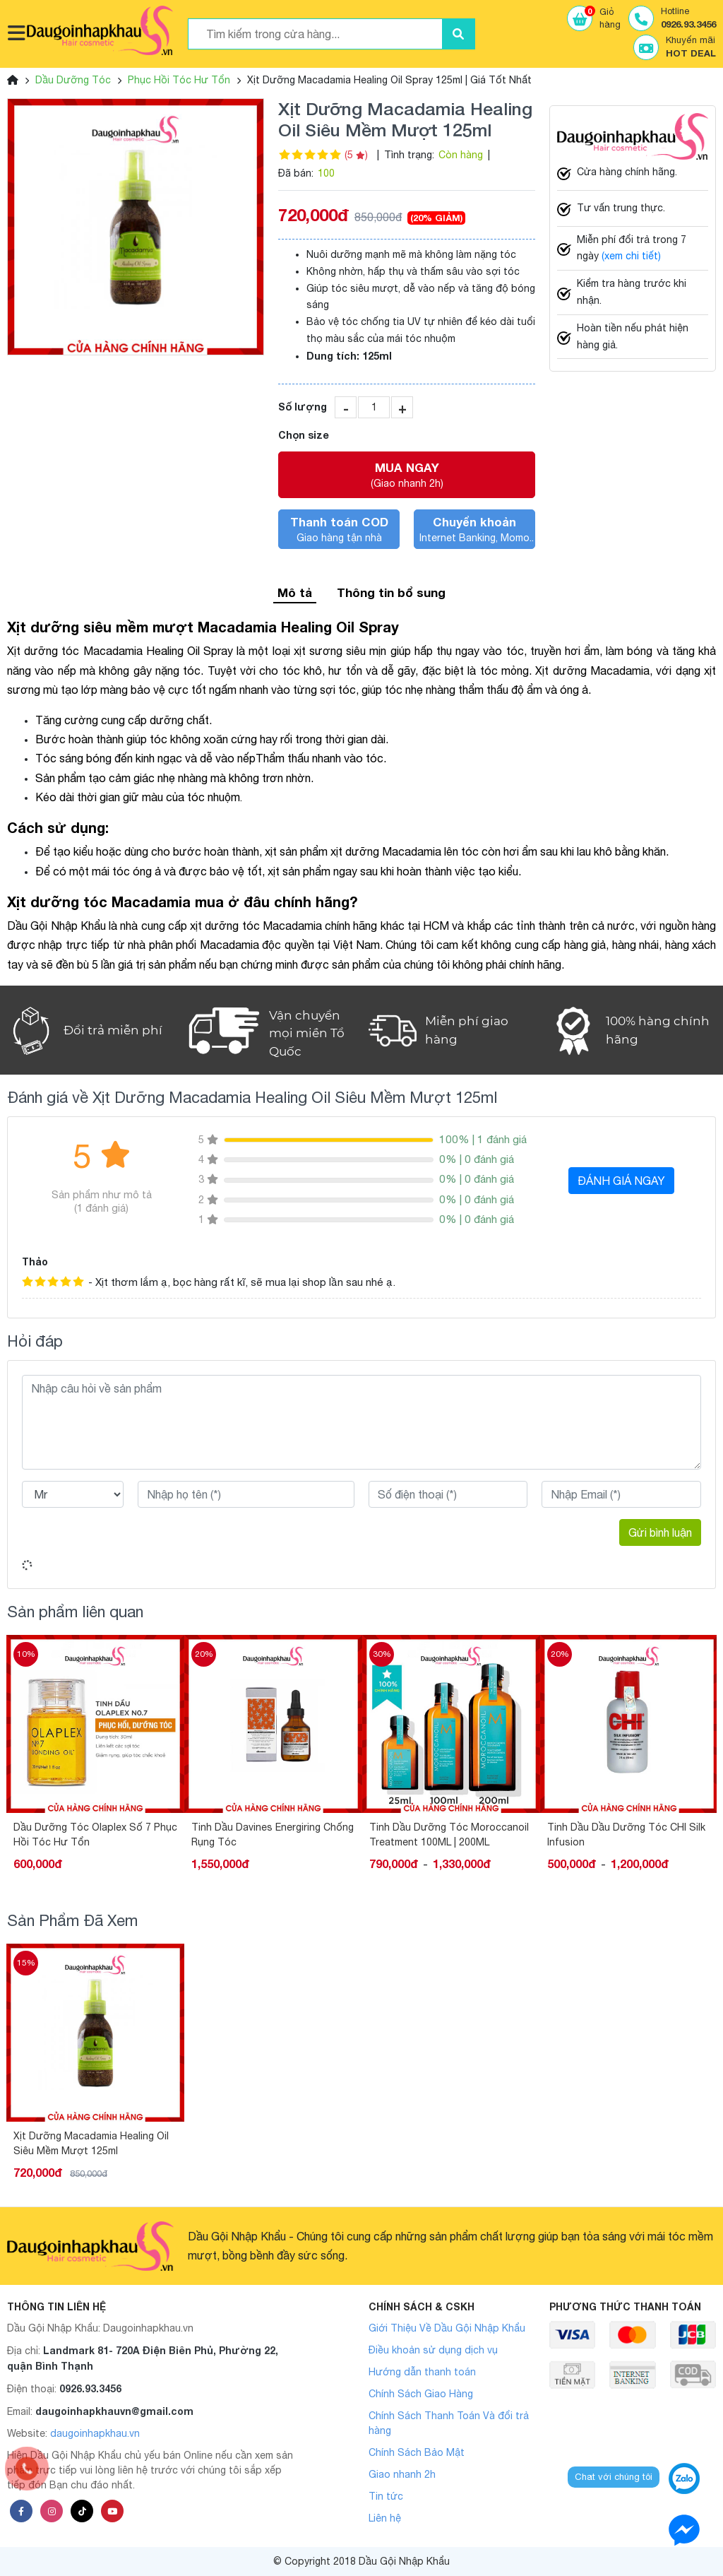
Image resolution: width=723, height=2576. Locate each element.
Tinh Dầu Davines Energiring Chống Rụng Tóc (272, 1834)
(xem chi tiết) (631, 255)
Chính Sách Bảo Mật (417, 2452)
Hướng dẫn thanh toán (422, 2371)
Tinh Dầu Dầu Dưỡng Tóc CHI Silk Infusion (626, 1834)
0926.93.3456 (90, 2388)
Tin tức (386, 2496)
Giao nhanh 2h (402, 2474)
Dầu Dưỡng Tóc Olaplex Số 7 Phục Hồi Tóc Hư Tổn (95, 1834)
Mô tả (294, 592)
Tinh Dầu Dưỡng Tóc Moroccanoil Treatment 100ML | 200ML (449, 1834)
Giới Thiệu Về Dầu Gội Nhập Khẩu (447, 2328)
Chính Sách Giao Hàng (421, 2393)
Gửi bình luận (660, 1532)
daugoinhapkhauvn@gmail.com (114, 2411)
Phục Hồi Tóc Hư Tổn (179, 79)
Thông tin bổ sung (391, 592)
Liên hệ (385, 2518)
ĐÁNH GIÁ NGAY (621, 1180)
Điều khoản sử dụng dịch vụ (433, 2350)
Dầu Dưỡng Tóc (73, 79)
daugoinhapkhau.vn (95, 2433)
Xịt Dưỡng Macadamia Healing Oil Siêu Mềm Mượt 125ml (91, 2143)
